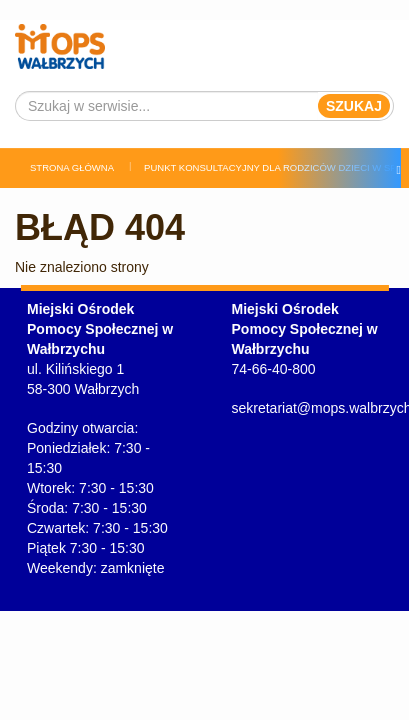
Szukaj (354, 106)
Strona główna (72, 167)
